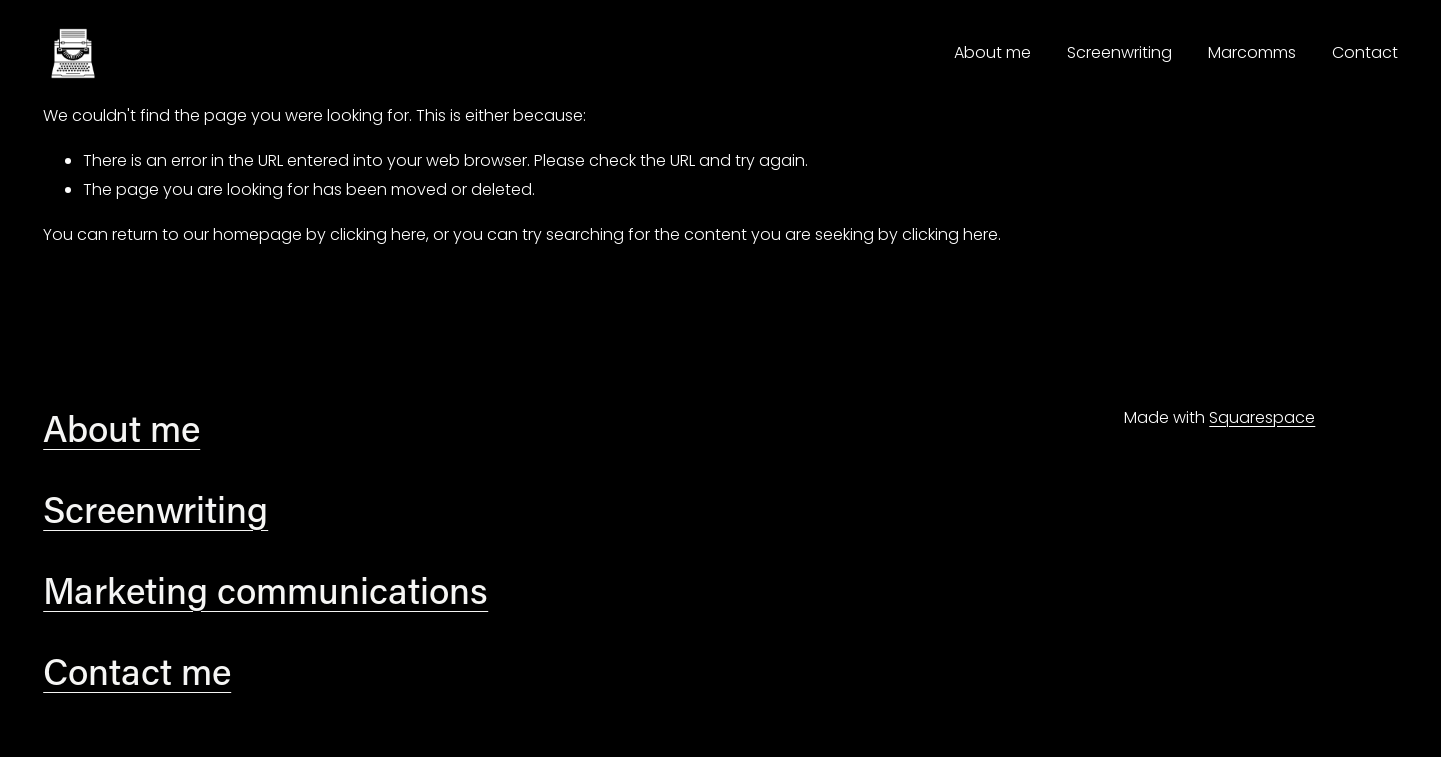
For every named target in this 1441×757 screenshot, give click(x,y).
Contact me (137, 671)
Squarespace (1262, 417)
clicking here (378, 234)
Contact (1365, 52)
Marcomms (1252, 52)
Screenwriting (1119, 52)
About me (992, 52)
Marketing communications (265, 590)
